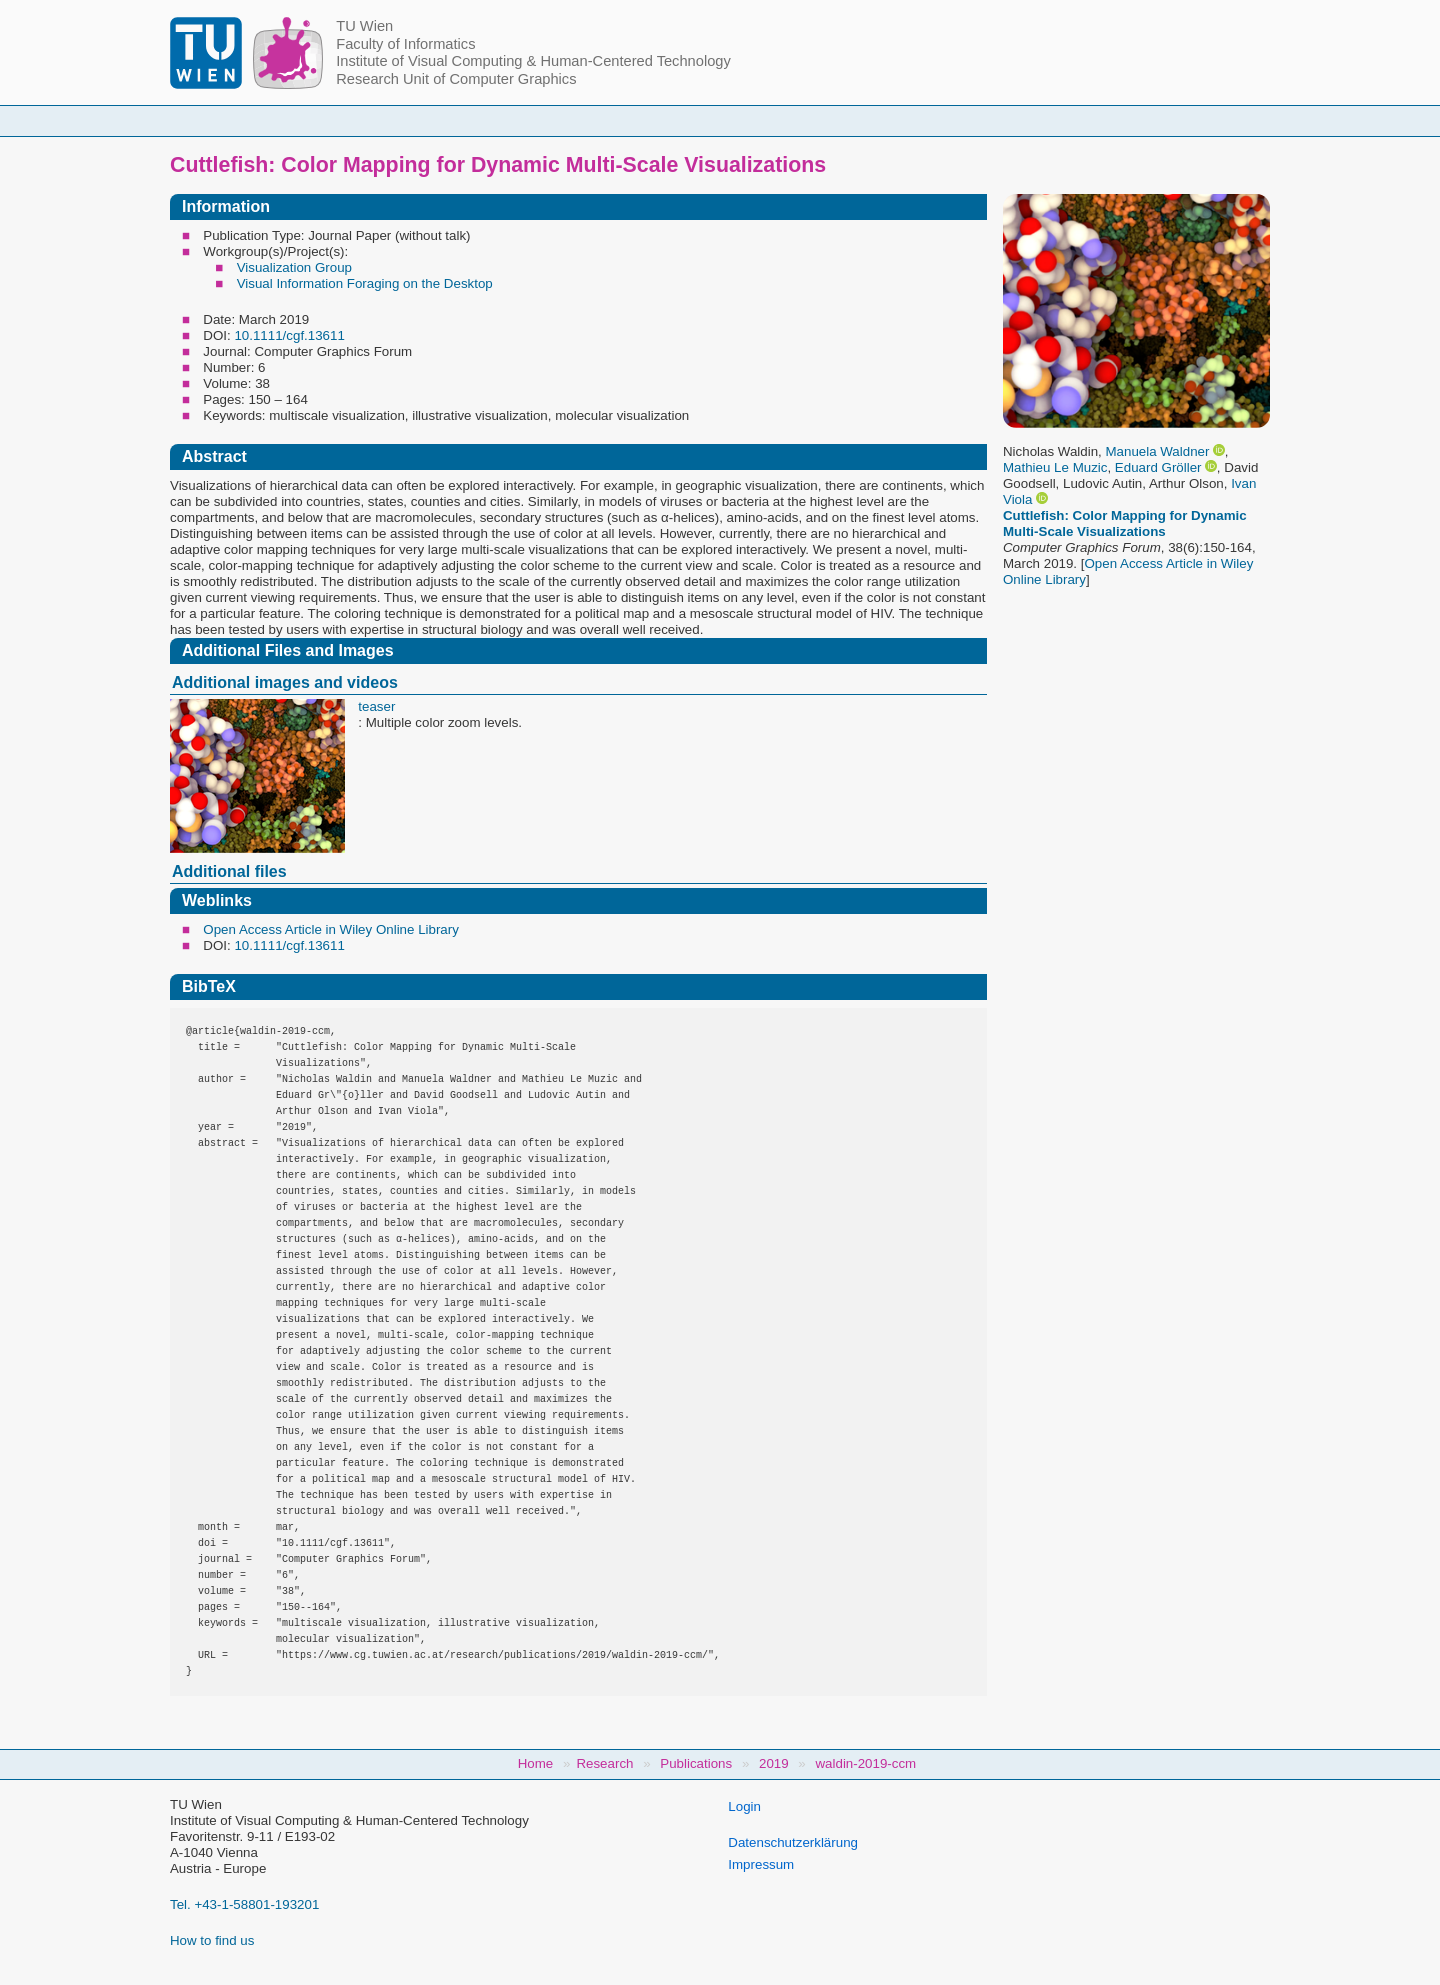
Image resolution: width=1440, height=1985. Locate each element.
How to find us (212, 1940)
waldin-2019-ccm (865, 1763)
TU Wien (364, 26)
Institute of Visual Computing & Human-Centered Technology (533, 61)
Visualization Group (294, 267)
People (463, 120)
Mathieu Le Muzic (1055, 467)
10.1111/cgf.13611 (289, 335)
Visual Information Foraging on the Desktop (365, 283)
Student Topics (704, 120)
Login (744, 1806)
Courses (573, 120)
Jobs (1083, 120)
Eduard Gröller (1158, 467)
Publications (969, 120)
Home (361, 120)
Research (840, 120)
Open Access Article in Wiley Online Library (331, 929)
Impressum (761, 1864)
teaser (376, 706)
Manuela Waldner (1157, 451)
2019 (774, 1763)
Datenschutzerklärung (793, 1842)
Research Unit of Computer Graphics (456, 79)
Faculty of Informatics (405, 44)
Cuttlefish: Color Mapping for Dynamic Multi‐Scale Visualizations (1125, 523)
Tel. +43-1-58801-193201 (244, 1904)
